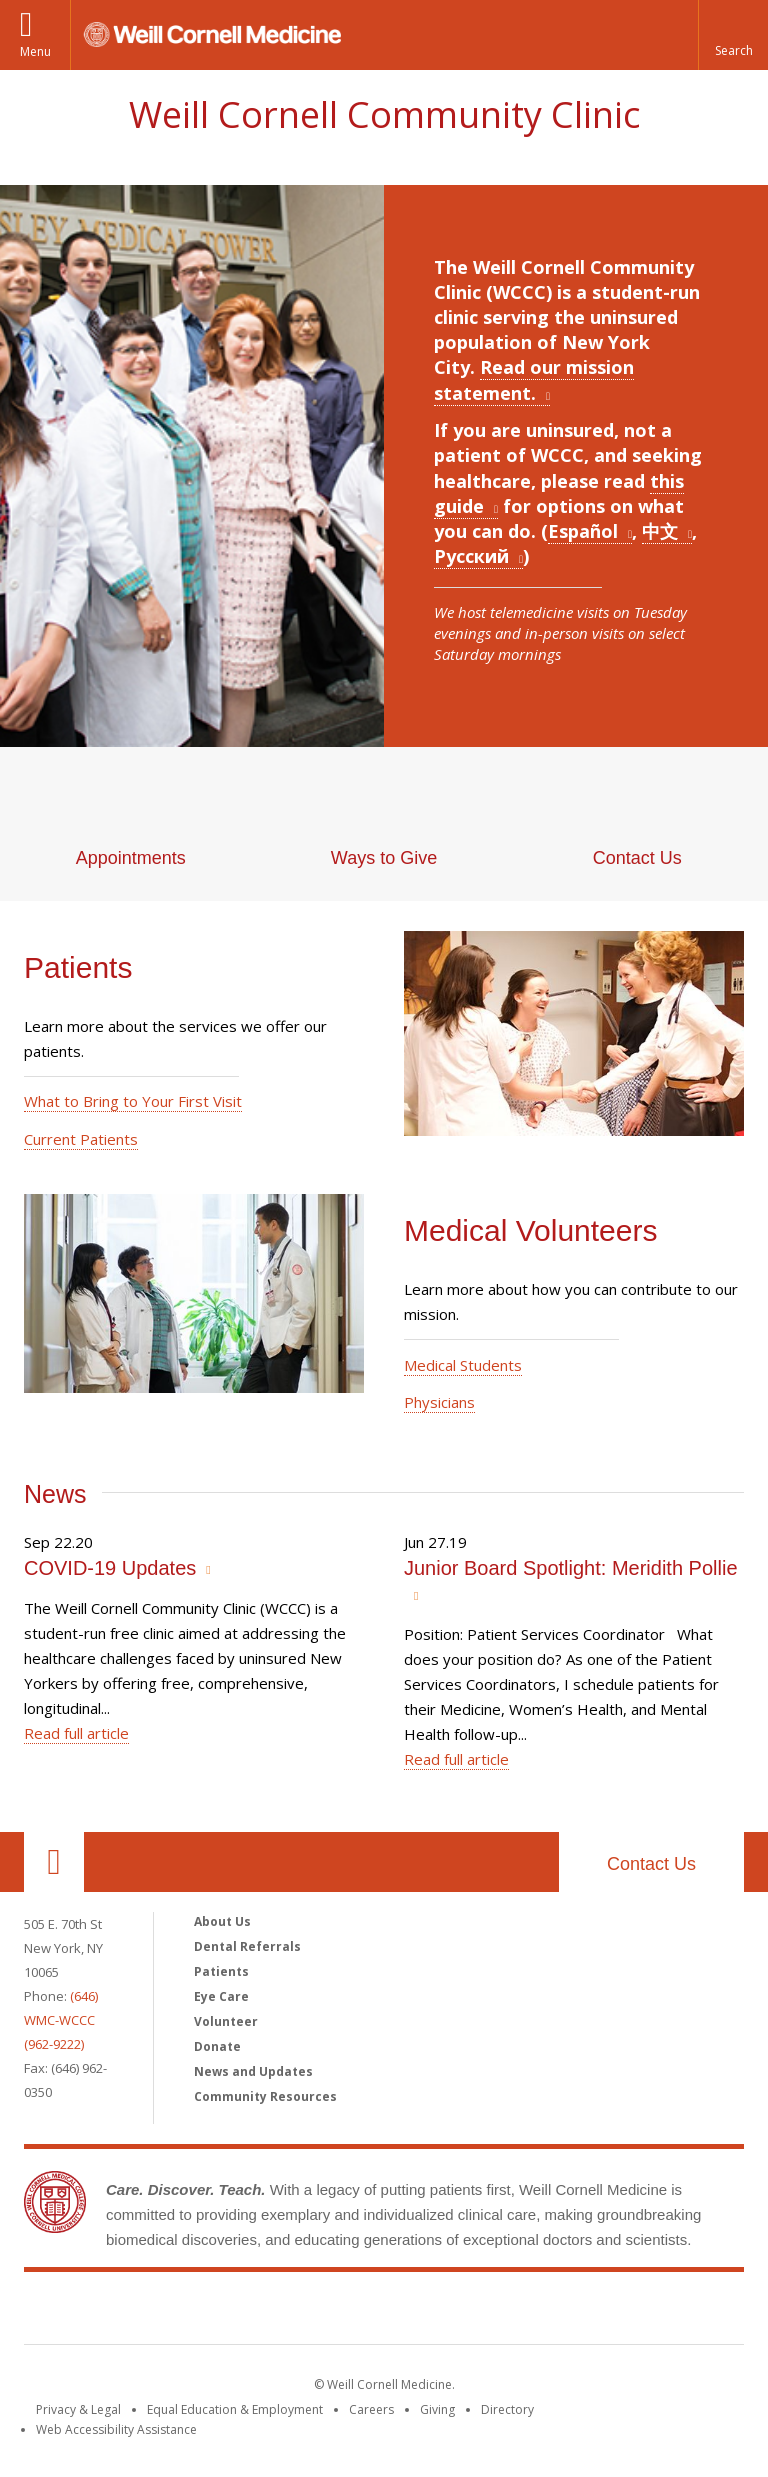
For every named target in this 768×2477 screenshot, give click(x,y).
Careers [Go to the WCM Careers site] (371, 2409)
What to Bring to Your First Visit (133, 1101)
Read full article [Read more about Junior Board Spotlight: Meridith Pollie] (456, 1759)
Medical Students (463, 1365)
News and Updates (253, 2071)
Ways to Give (384, 858)
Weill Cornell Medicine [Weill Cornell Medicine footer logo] (384, 2312)
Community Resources (265, 2096)
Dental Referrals (247, 1946)
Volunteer (226, 2021)
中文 (660, 531)
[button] (733, 35)
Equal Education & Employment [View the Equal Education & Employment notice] (235, 2409)
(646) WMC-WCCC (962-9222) (61, 2020)
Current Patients (81, 1139)
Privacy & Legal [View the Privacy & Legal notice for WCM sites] (78, 2409)
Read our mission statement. (534, 379)
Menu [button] (35, 51)
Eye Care (221, 1996)
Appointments (131, 858)
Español (583, 531)
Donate (217, 2046)
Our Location (54, 1862)
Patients (221, 1971)
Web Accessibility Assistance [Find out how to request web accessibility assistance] (116, 2429)
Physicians (439, 1402)
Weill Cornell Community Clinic (384, 114)
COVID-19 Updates (110, 1568)
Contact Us (637, 858)
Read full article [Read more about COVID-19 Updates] (76, 1733)
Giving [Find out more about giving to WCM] (437, 2409)
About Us (222, 1921)
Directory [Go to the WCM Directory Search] (507, 2409)
